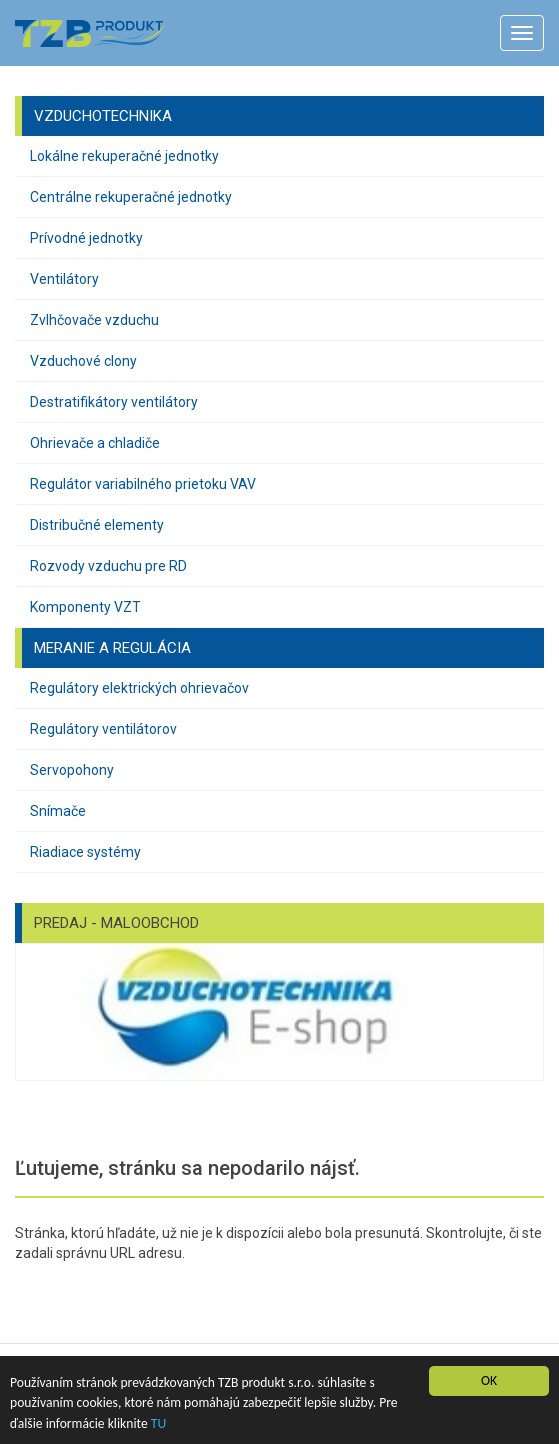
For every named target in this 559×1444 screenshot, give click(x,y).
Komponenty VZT (85, 607)
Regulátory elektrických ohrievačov (139, 688)
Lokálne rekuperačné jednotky (124, 156)
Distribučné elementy (97, 525)
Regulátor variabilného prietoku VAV (143, 484)
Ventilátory (64, 279)
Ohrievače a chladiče (95, 443)
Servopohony (72, 770)
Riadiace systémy (85, 852)
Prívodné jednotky (86, 238)
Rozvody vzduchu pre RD (108, 566)
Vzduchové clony (83, 361)
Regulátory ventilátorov (103, 729)
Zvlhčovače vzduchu (94, 320)
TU (158, 1423)
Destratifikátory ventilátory (114, 402)
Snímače (58, 811)
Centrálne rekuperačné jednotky (131, 197)
